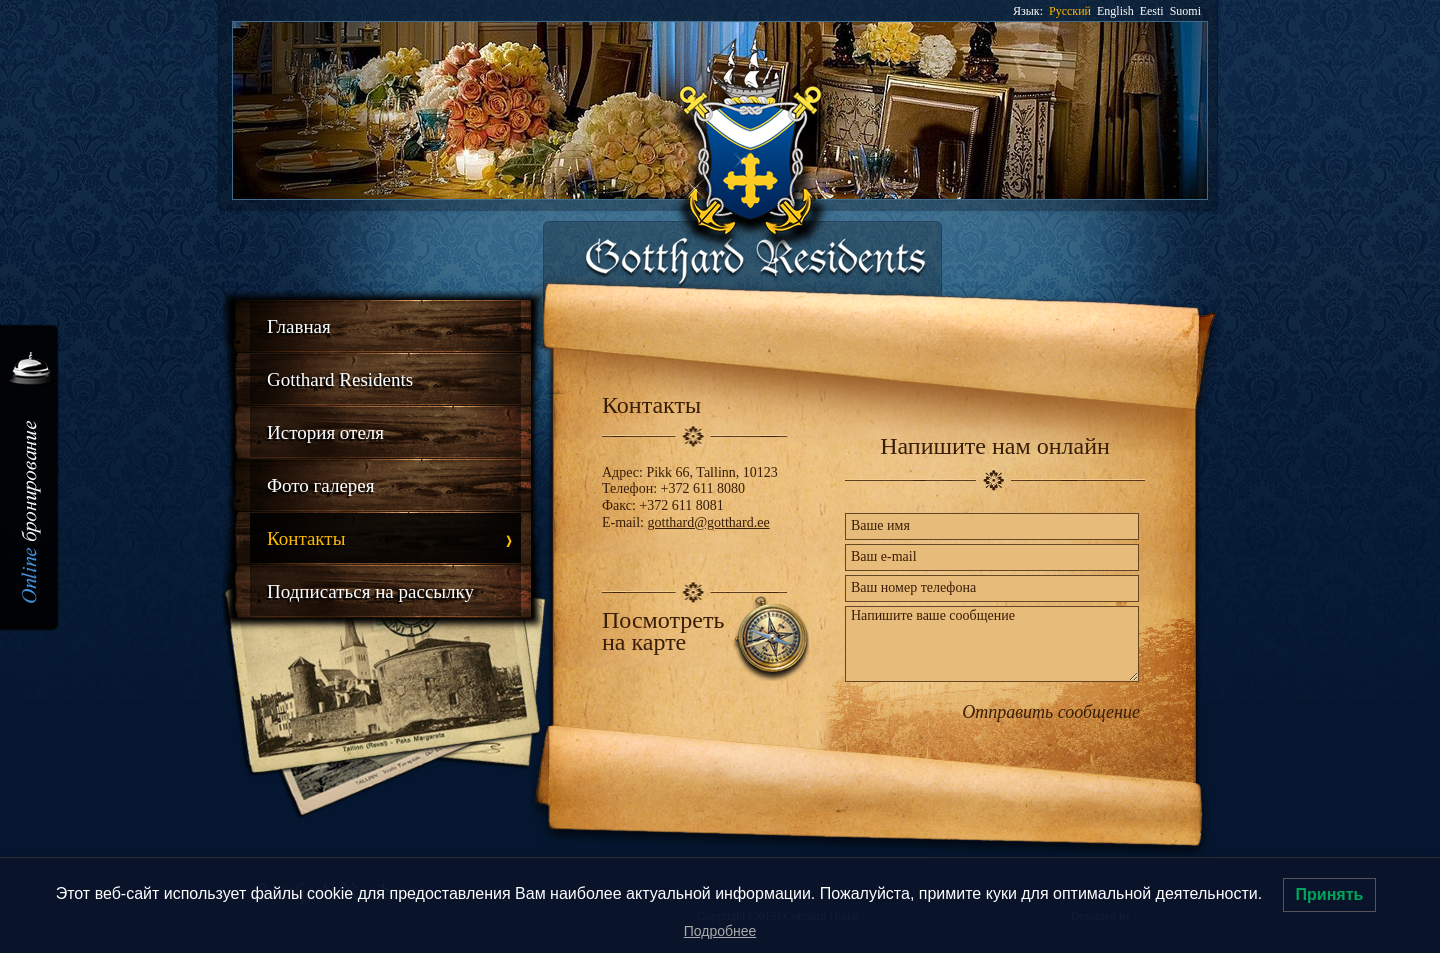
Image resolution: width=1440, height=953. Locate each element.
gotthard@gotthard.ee (709, 522)
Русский (1070, 11)
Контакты (306, 538)
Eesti (1152, 11)
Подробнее (720, 931)
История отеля (325, 432)
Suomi (1185, 11)
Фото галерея (321, 485)
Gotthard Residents (340, 379)
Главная (299, 326)
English (1115, 11)
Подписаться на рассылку (370, 591)
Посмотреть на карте (663, 631)
